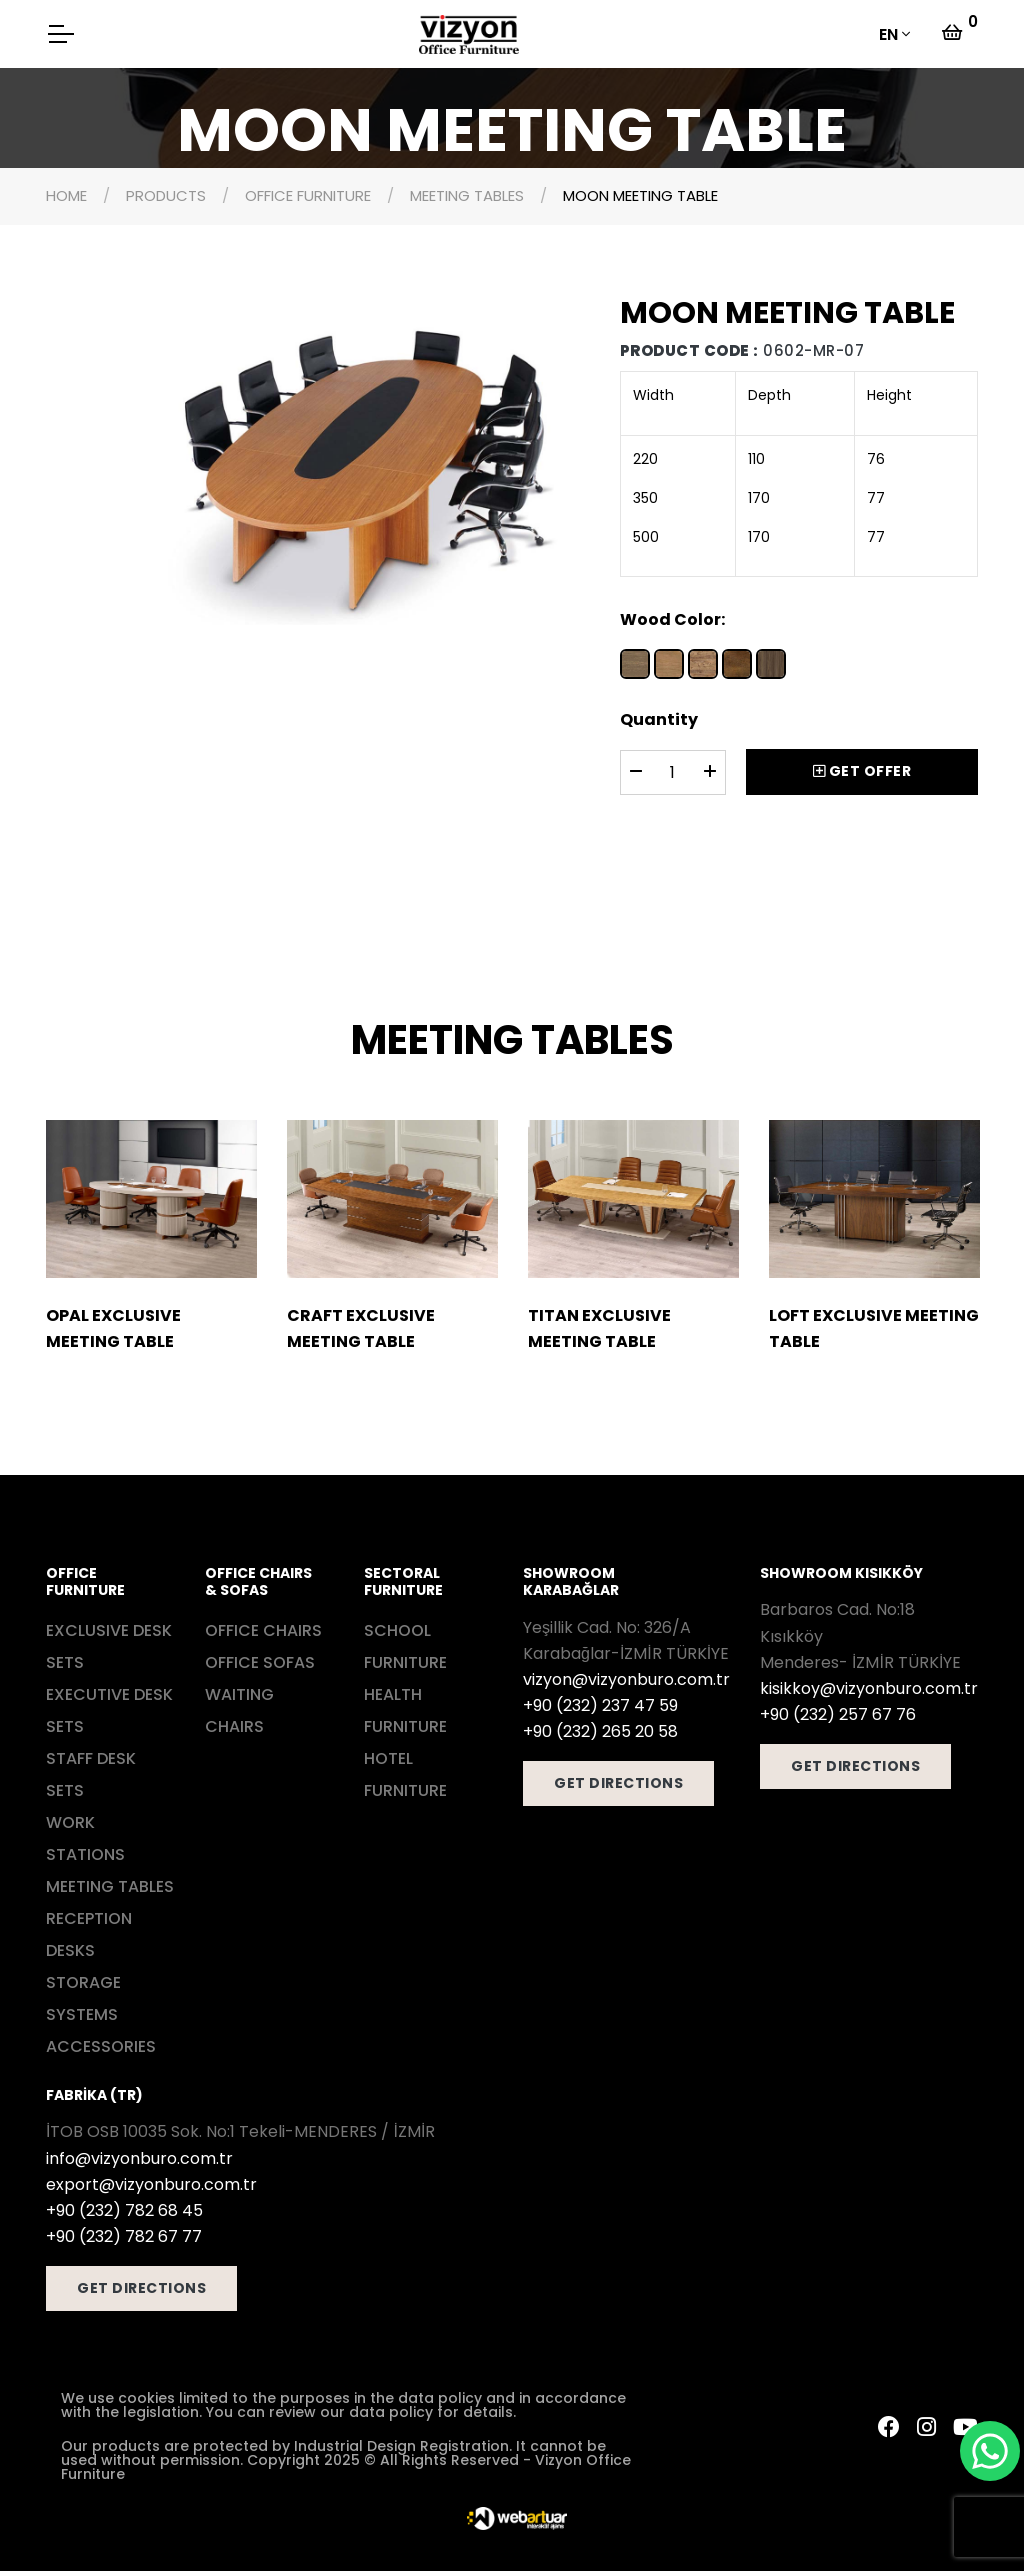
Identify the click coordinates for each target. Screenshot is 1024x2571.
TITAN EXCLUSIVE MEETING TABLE (599, 1328)
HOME (66, 195)
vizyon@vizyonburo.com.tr (626, 1679)
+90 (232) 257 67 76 (838, 1714)
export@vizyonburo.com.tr (151, 2184)
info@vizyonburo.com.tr (139, 2158)
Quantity (659, 719)
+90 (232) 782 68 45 (124, 2210)
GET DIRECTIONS (618, 1783)
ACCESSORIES (101, 2046)
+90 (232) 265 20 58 (600, 1731)
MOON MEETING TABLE (640, 195)
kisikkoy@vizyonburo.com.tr (869, 1688)
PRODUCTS (166, 195)
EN (888, 34)
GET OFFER (862, 771)
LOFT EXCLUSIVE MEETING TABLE (874, 1328)
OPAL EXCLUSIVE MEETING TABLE (113, 1328)
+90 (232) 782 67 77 (124, 2236)
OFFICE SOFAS (260, 1662)
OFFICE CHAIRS (263, 1630)
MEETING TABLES (467, 195)
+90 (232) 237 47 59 (600, 1705)
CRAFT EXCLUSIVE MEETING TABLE (361, 1328)
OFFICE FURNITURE (308, 195)
